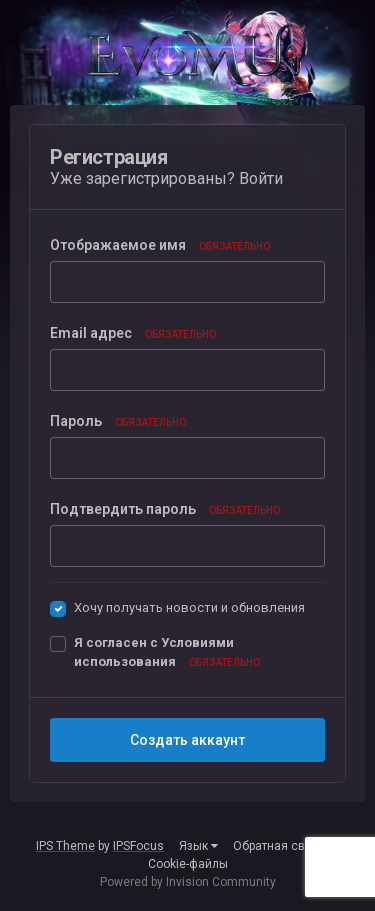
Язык (198, 846)
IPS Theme (65, 846)
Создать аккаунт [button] (187, 740)
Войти (261, 178)
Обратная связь (278, 846)
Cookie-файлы (188, 864)
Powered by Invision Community (188, 882)
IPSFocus (138, 846)
